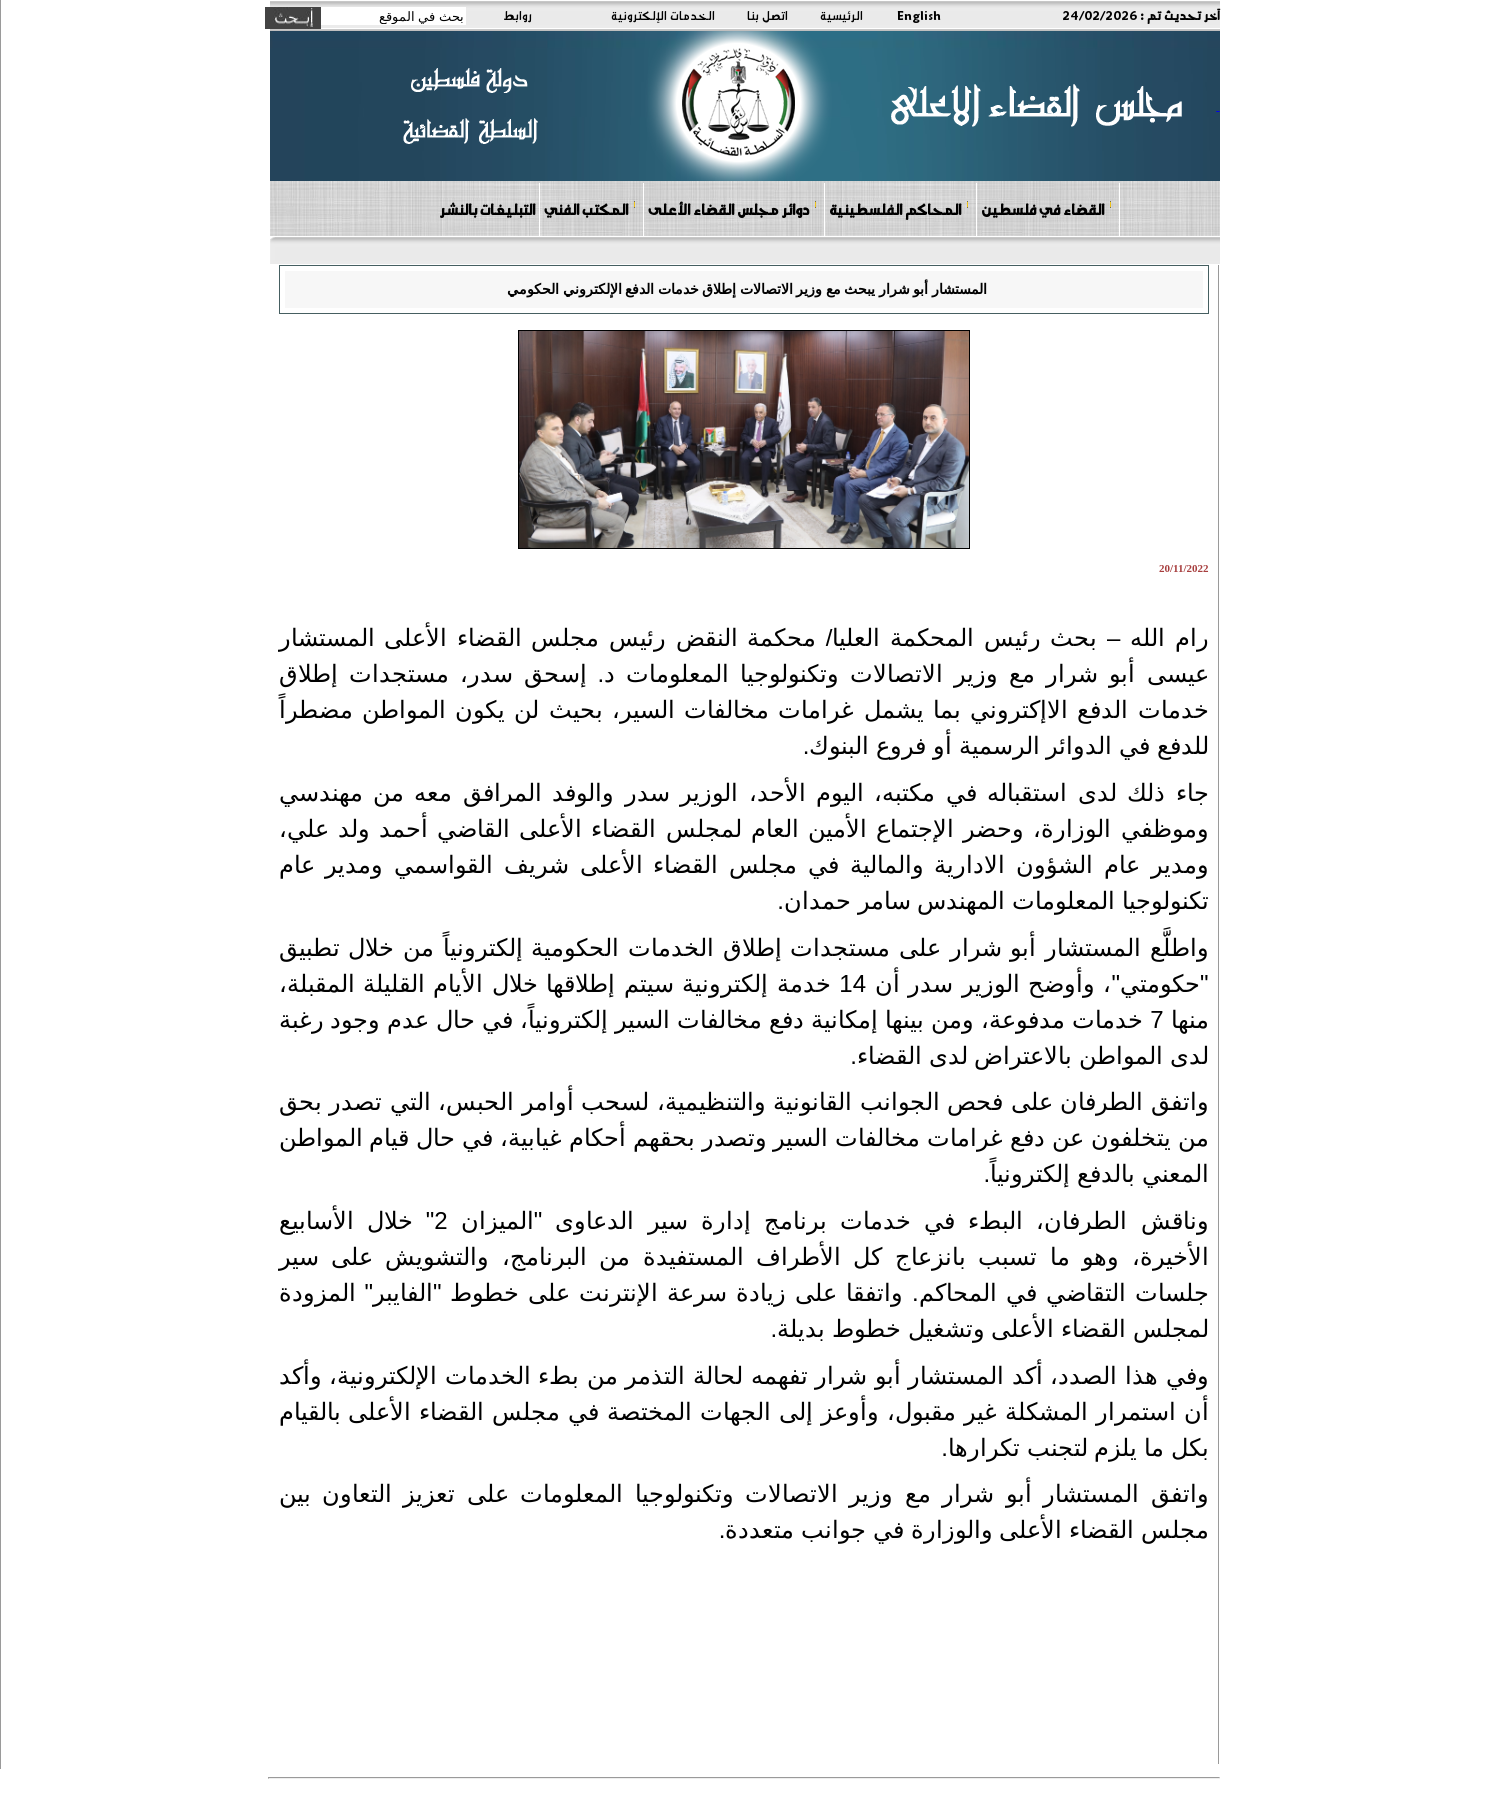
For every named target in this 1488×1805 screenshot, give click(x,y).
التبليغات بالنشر (487, 209)
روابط (517, 15)
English (919, 15)
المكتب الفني (590, 208)
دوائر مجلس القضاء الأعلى (733, 208)
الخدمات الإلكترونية (663, 15)
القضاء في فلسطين (1047, 208)
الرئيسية (841, 15)
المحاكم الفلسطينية (899, 208)
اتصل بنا (767, 15)
